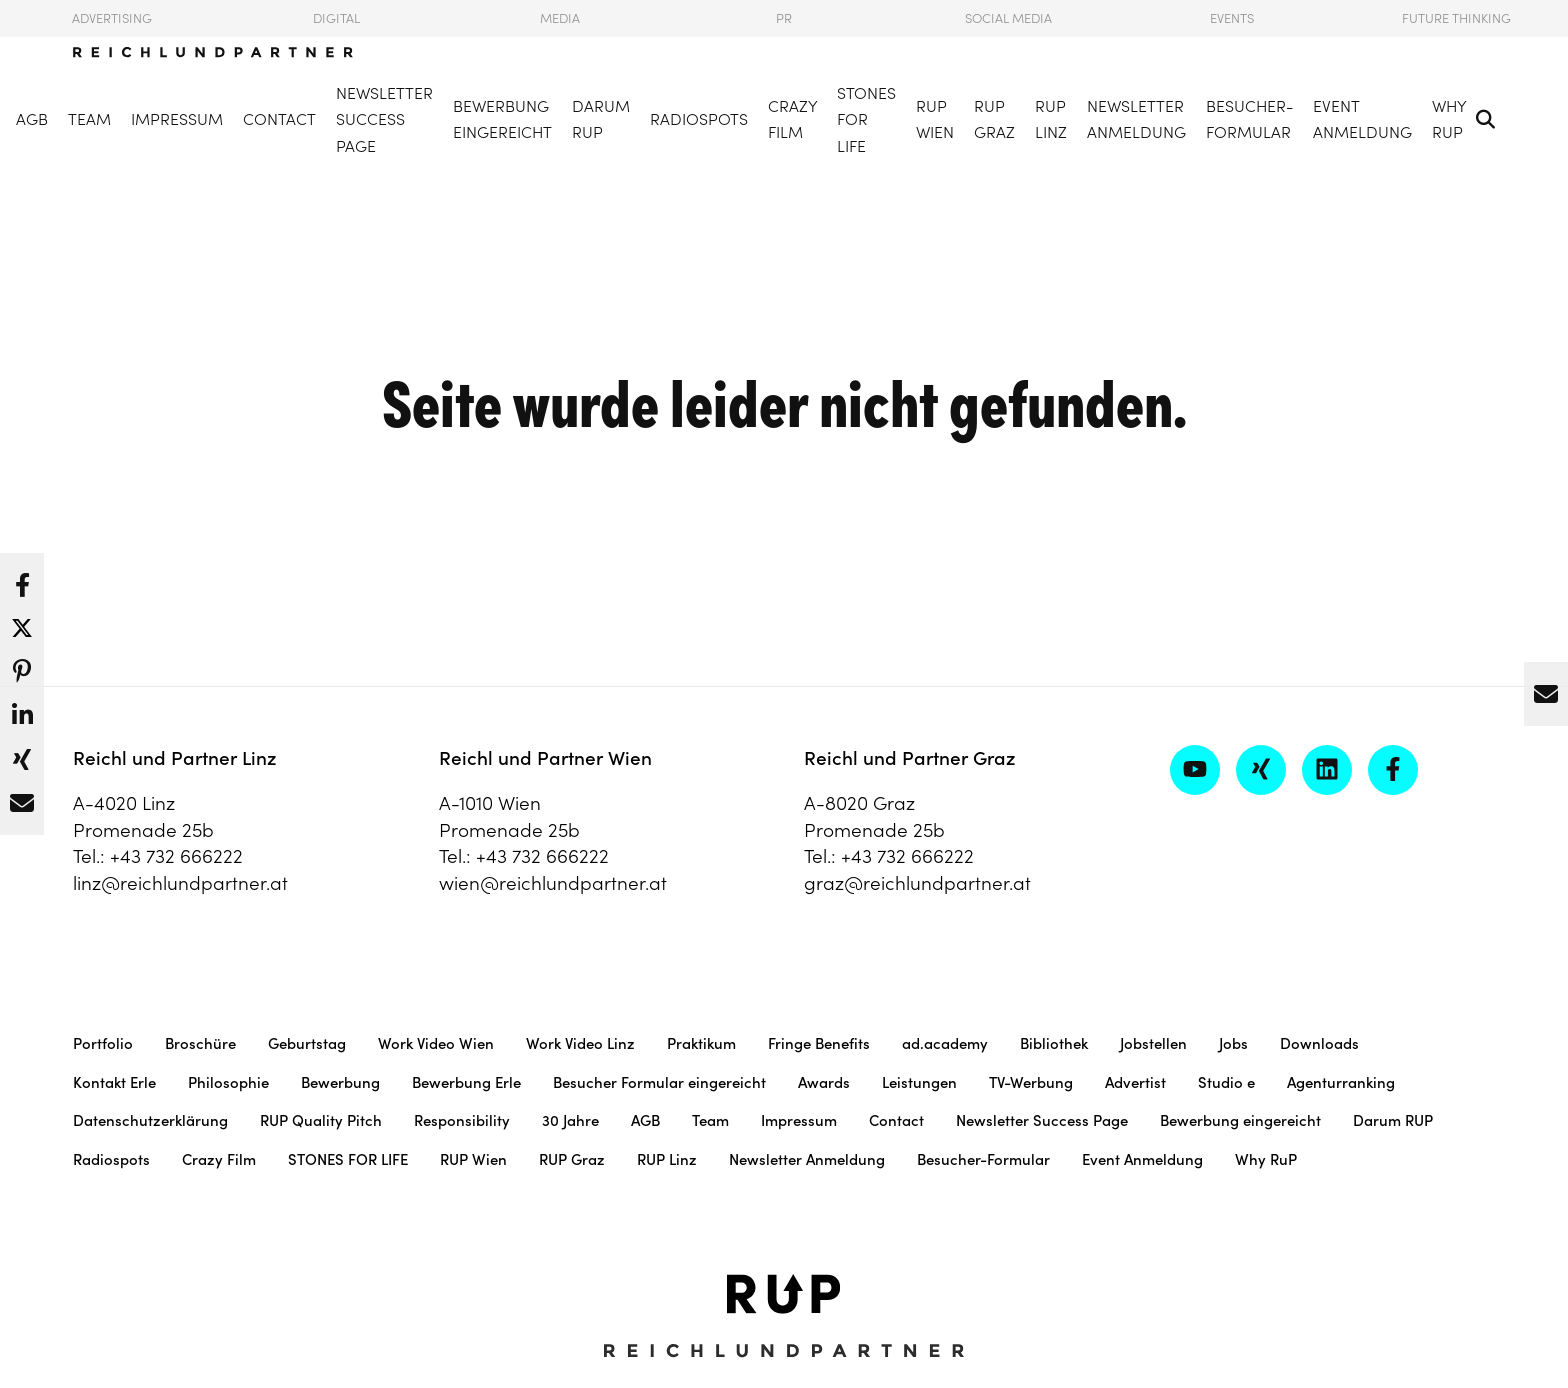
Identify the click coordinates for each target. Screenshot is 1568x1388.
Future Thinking (1456, 18)
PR (784, 18)
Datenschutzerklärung (150, 1120)
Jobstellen (1153, 1043)
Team (89, 119)
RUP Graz (994, 119)
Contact (279, 119)
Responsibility (462, 1120)
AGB (32, 119)
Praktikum (701, 1043)
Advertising (112, 18)
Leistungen (919, 1082)
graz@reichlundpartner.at (917, 883)
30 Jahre (570, 1120)
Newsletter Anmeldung (1136, 119)
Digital (336, 18)
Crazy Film (792, 119)
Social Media (1008, 18)
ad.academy (945, 1043)
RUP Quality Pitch (321, 1120)
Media (560, 18)
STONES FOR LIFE (866, 119)
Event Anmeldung (1362, 119)
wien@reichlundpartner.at (553, 883)
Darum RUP (601, 119)
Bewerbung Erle (466, 1082)
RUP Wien (935, 119)
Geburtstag (307, 1043)
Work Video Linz (580, 1043)
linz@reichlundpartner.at (180, 883)
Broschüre (200, 1043)
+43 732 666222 (176, 856)
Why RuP (1449, 119)
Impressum (177, 119)
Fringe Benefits (819, 1043)
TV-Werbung (1031, 1082)
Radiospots (699, 119)
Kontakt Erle (114, 1082)
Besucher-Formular (1249, 119)
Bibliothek (1054, 1043)
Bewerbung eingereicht (502, 119)
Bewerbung (340, 1082)
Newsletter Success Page (384, 119)
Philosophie (228, 1082)
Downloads (1319, 1043)
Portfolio (103, 1043)
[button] (22, 580)
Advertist (1135, 1082)
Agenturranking (1341, 1082)
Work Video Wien (436, 1043)
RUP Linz (1051, 119)
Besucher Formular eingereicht (659, 1082)
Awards (824, 1082)
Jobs (1233, 1043)
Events (1232, 18)
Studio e (1226, 1082)
